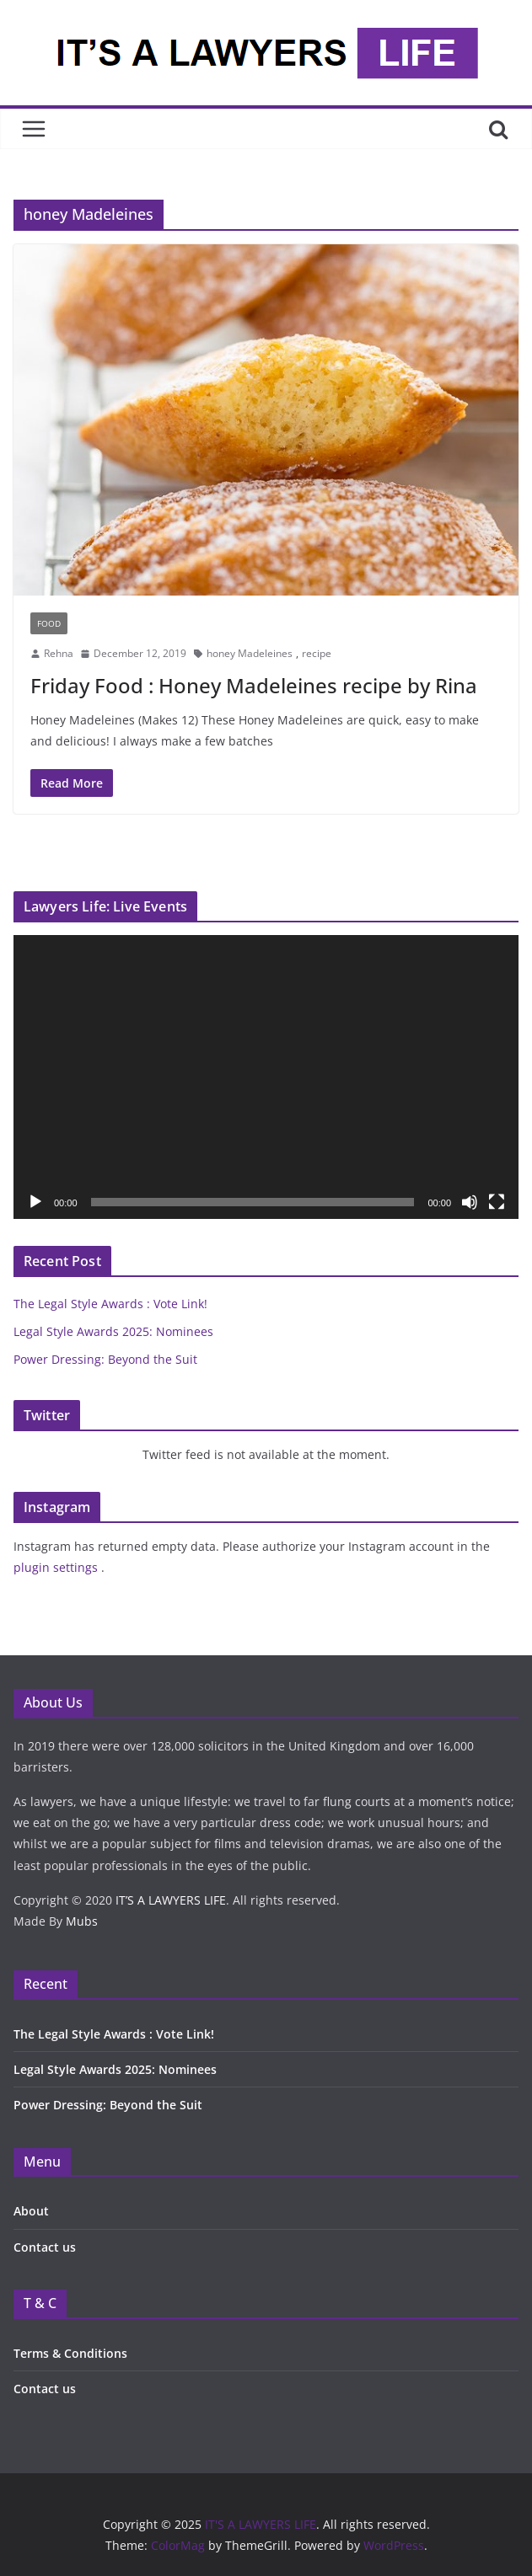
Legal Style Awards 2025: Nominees (113, 1331)
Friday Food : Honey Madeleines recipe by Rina (253, 685)
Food (49, 623)
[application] (266, 1077)
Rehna (58, 653)
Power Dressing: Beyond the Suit (107, 1359)
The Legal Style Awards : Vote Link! (110, 1304)
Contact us (44, 2247)
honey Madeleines (250, 653)
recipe (316, 653)
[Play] (35, 1202)
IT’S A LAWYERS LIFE (171, 1900)
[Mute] (469, 1202)
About (31, 2211)
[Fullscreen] (496, 1202)
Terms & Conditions (70, 2353)
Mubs (82, 1921)
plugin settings (57, 1567)
